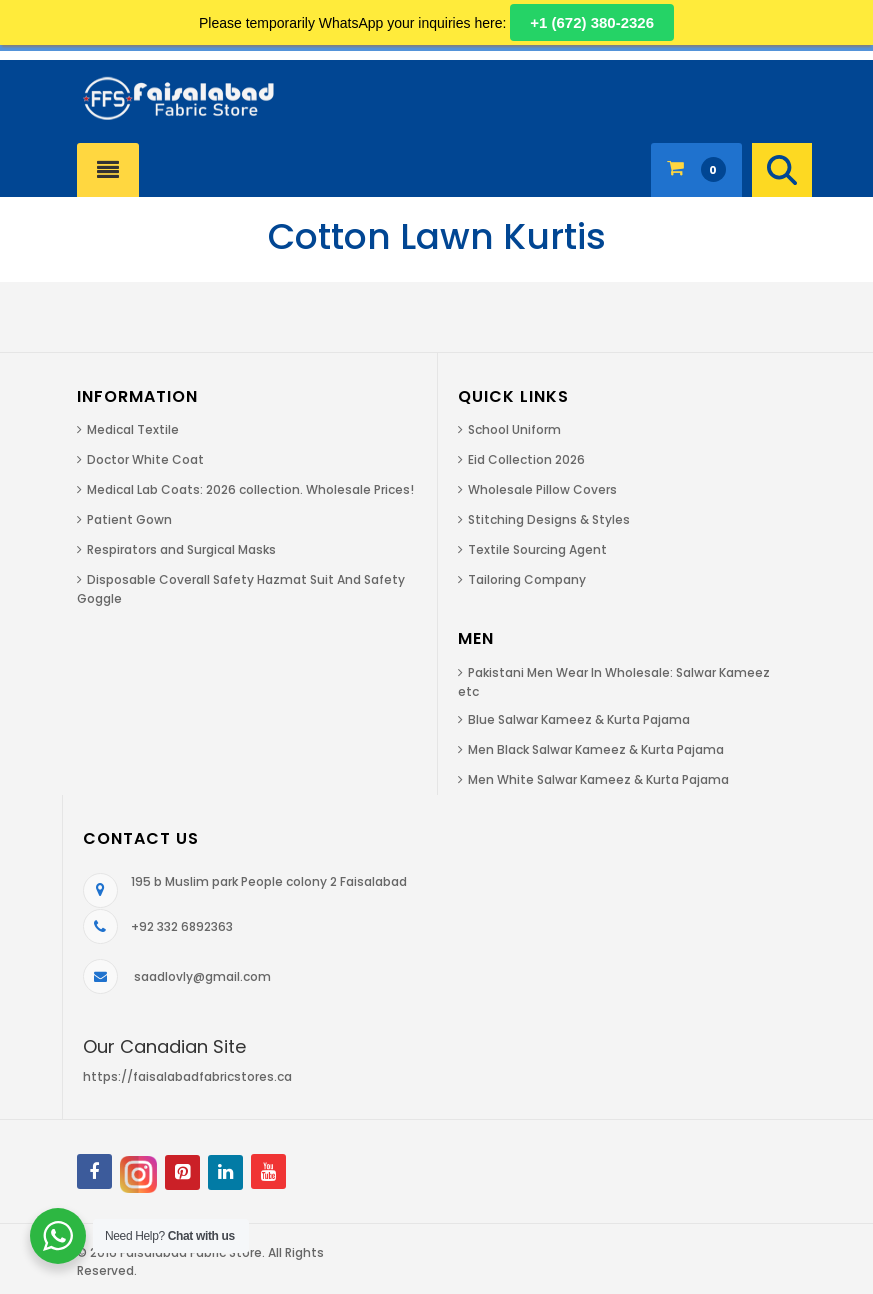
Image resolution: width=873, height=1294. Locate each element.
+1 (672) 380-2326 (592, 22)
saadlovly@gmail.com (202, 976)
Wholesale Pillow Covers (542, 489)
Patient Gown (129, 519)
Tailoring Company (527, 579)
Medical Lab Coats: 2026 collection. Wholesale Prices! (250, 489)
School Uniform (514, 429)
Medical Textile (133, 429)
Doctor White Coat (145, 459)
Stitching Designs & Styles (549, 519)
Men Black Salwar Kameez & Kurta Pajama (596, 749)
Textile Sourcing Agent (537, 549)
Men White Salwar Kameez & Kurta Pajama (598, 779)
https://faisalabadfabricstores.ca (187, 1076)
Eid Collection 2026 (526, 459)
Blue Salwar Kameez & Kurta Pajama (579, 719)
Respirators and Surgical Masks (181, 549)
